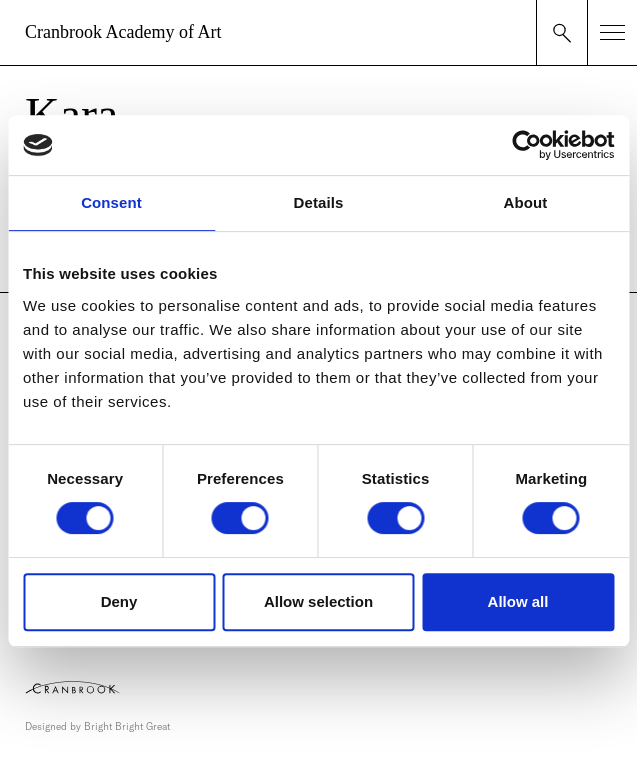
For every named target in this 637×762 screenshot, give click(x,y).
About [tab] (526, 202)
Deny (119, 601)
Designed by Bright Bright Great (97, 726)
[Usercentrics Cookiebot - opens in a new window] (526, 145)
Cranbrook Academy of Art (123, 32)
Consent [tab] (111, 202)
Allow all (518, 601)
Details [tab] (319, 202)
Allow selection (318, 601)
